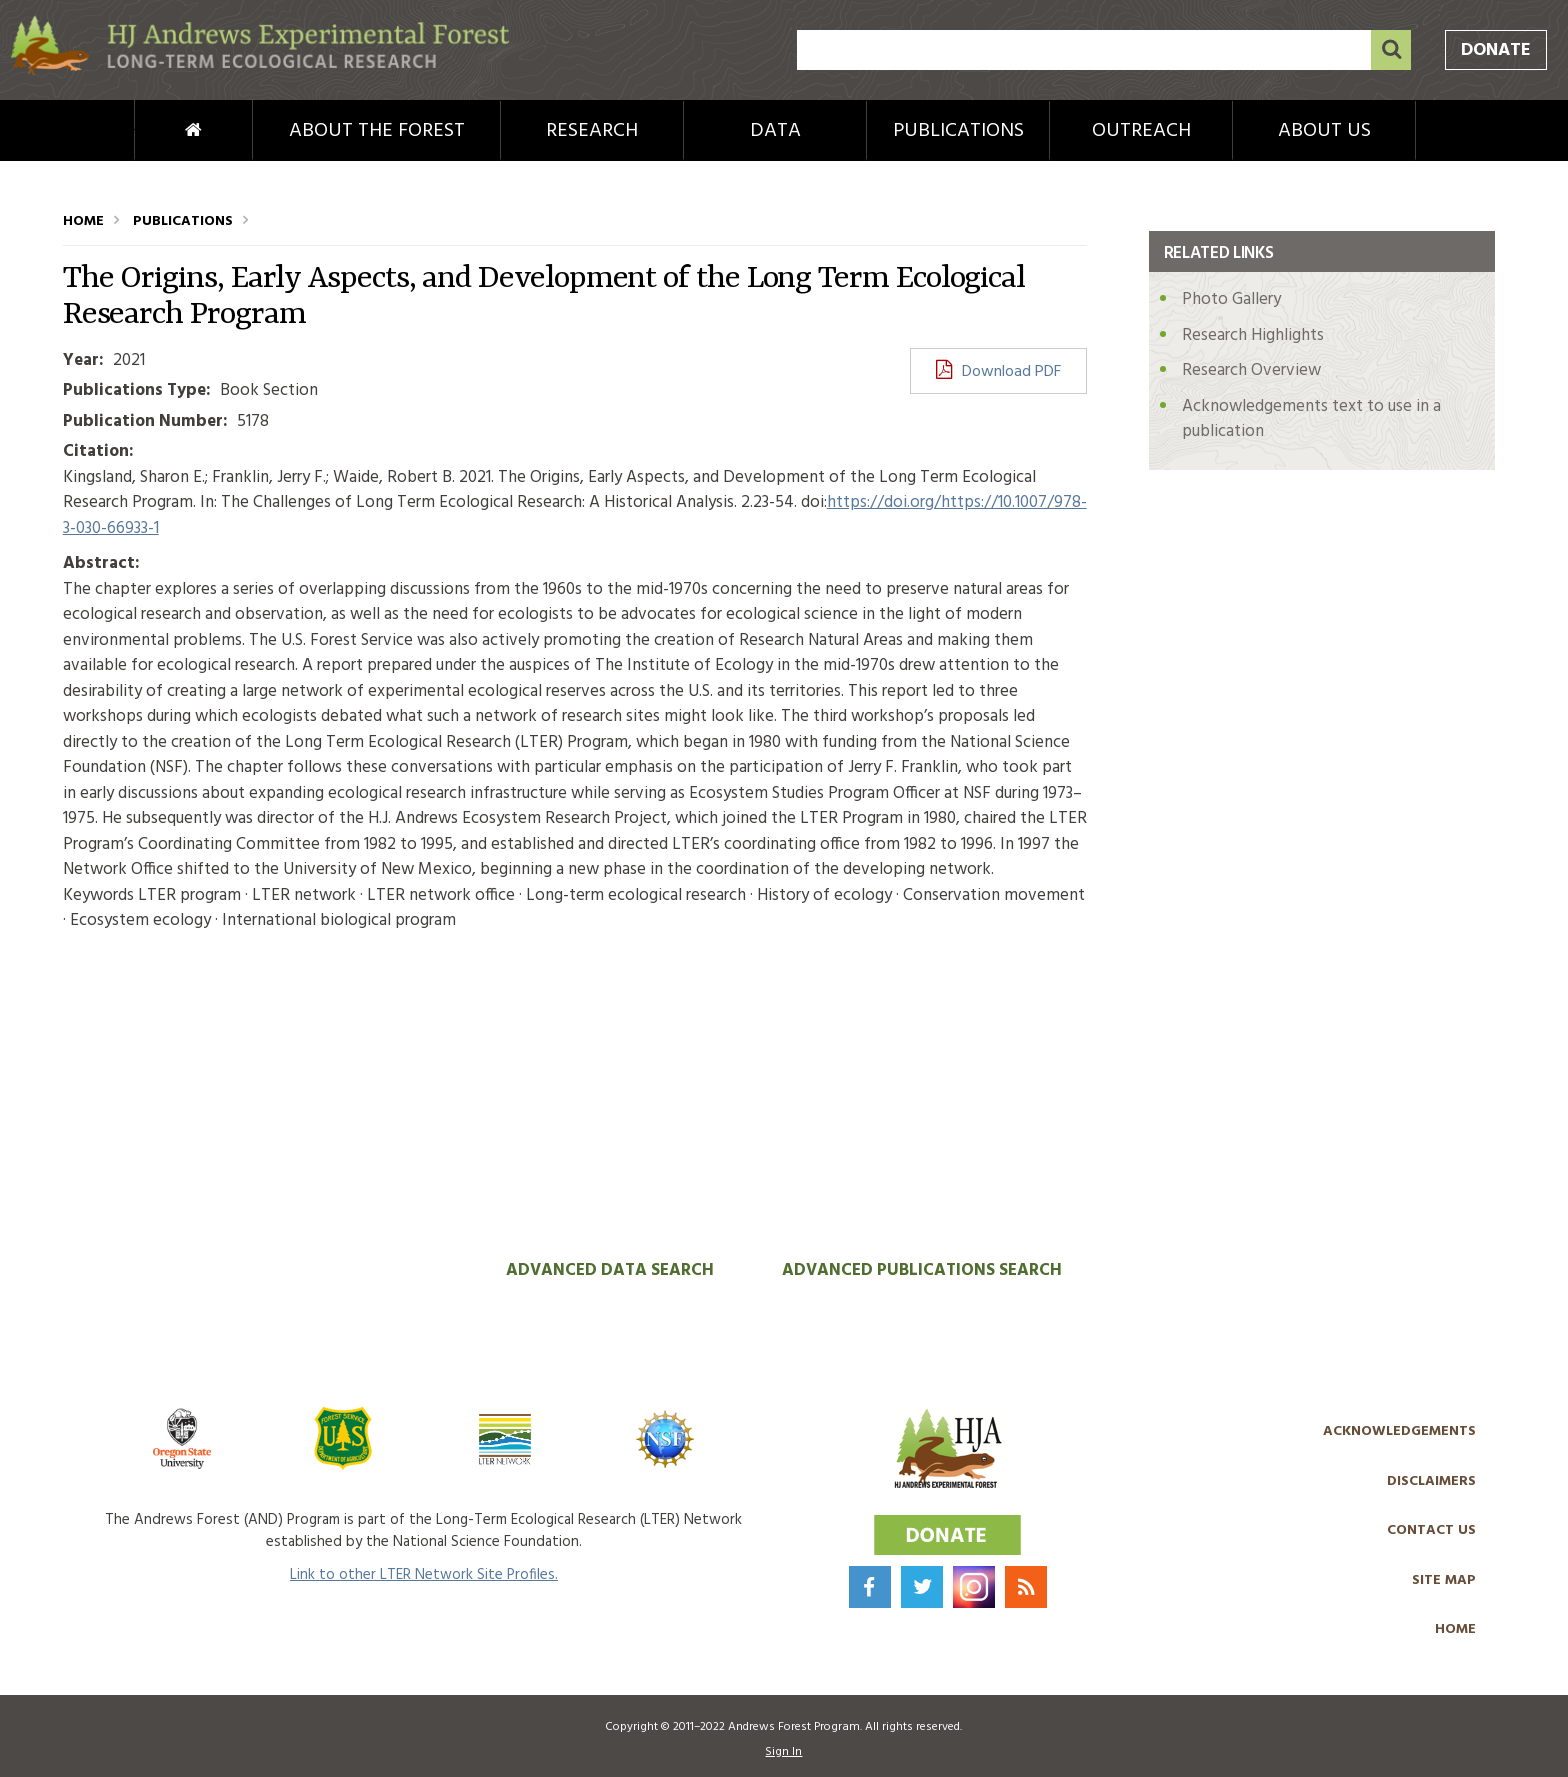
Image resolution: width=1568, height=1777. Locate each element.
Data (775, 131)
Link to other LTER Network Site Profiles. (424, 1575)
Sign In (783, 1752)
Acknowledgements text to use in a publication (1311, 419)
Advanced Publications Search (922, 1270)
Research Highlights (1253, 335)
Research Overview (1251, 370)
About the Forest (377, 131)
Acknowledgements (1399, 1431)
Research (592, 131)
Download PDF (1011, 372)
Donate (1496, 50)
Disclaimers (1431, 1481)
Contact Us (1431, 1530)
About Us (1324, 131)
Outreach (1141, 131)
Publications (958, 131)
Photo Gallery (1231, 299)
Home (160, 131)
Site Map (1444, 1580)
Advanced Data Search (610, 1270)
